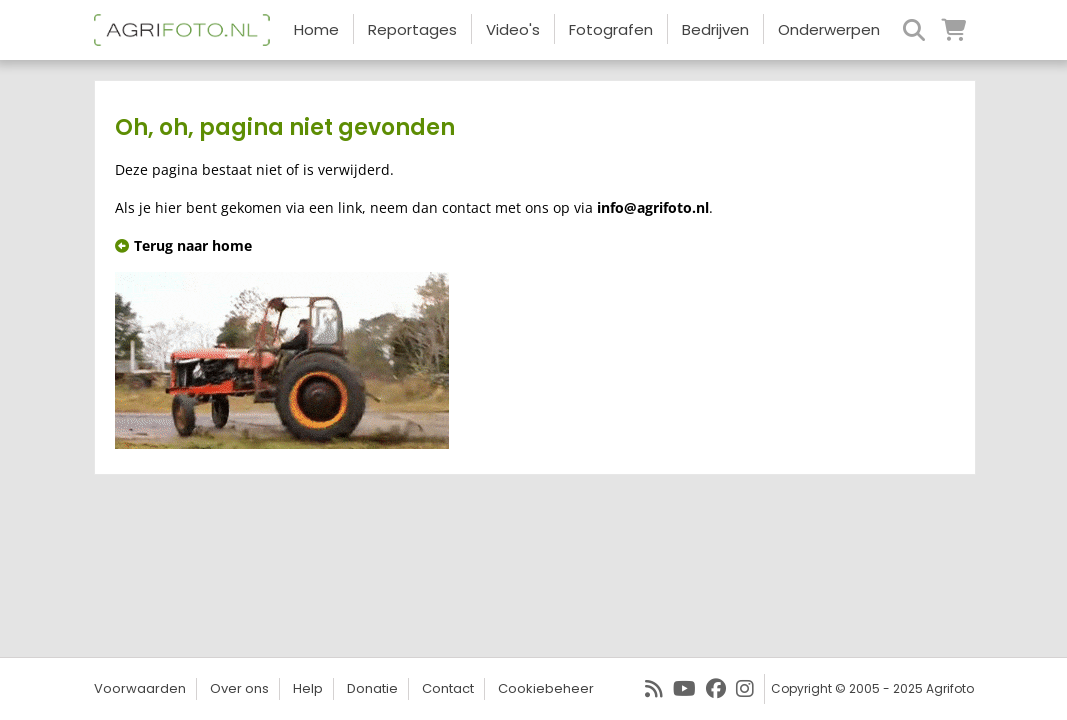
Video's (513, 29)
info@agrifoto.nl (653, 207)
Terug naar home (183, 245)
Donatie (372, 688)
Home (316, 29)
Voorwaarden (140, 688)
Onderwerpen (829, 29)
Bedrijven (715, 29)
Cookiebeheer (546, 688)
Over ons (239, 688)
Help (308, 688)
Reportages (412, 29)
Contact (448, 688)
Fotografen (611, 29)
